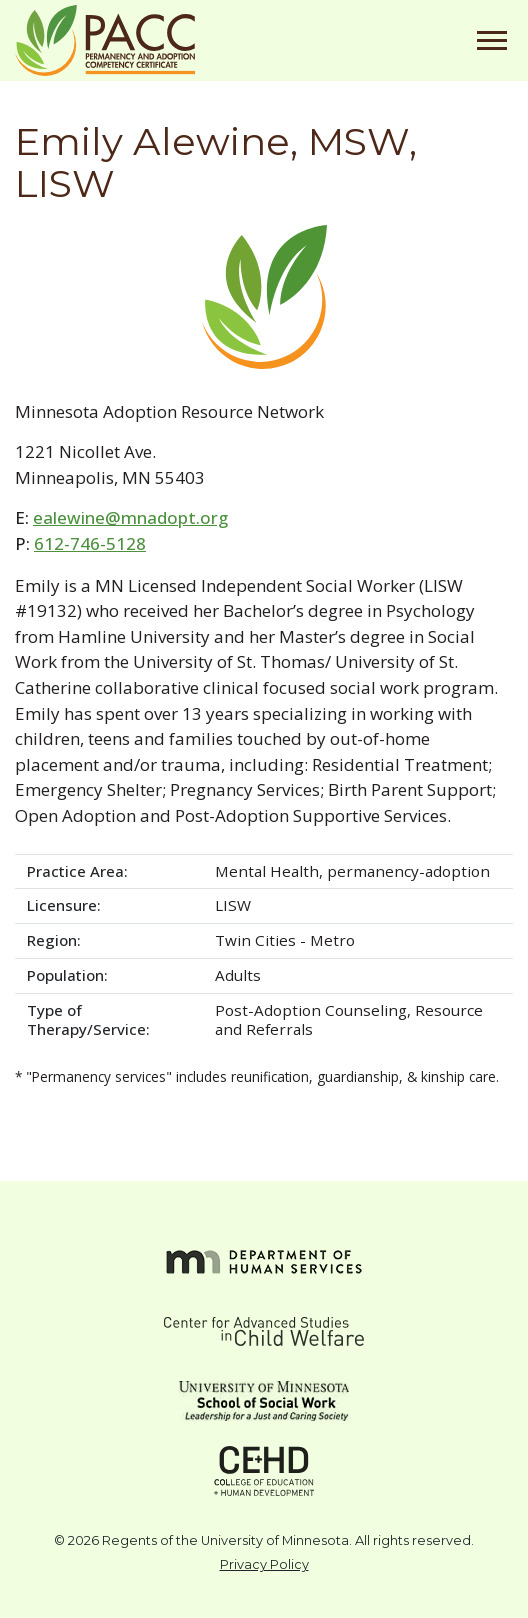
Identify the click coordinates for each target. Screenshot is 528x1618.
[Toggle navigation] (492, 40)
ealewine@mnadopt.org (130, 517)
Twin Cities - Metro (285, 940)
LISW (233, 905)
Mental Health (267, 871)
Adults (238, 975)
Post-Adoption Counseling (311, 1010)
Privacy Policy (264, 1564)
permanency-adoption (408, 871)
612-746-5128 (90, 543)
